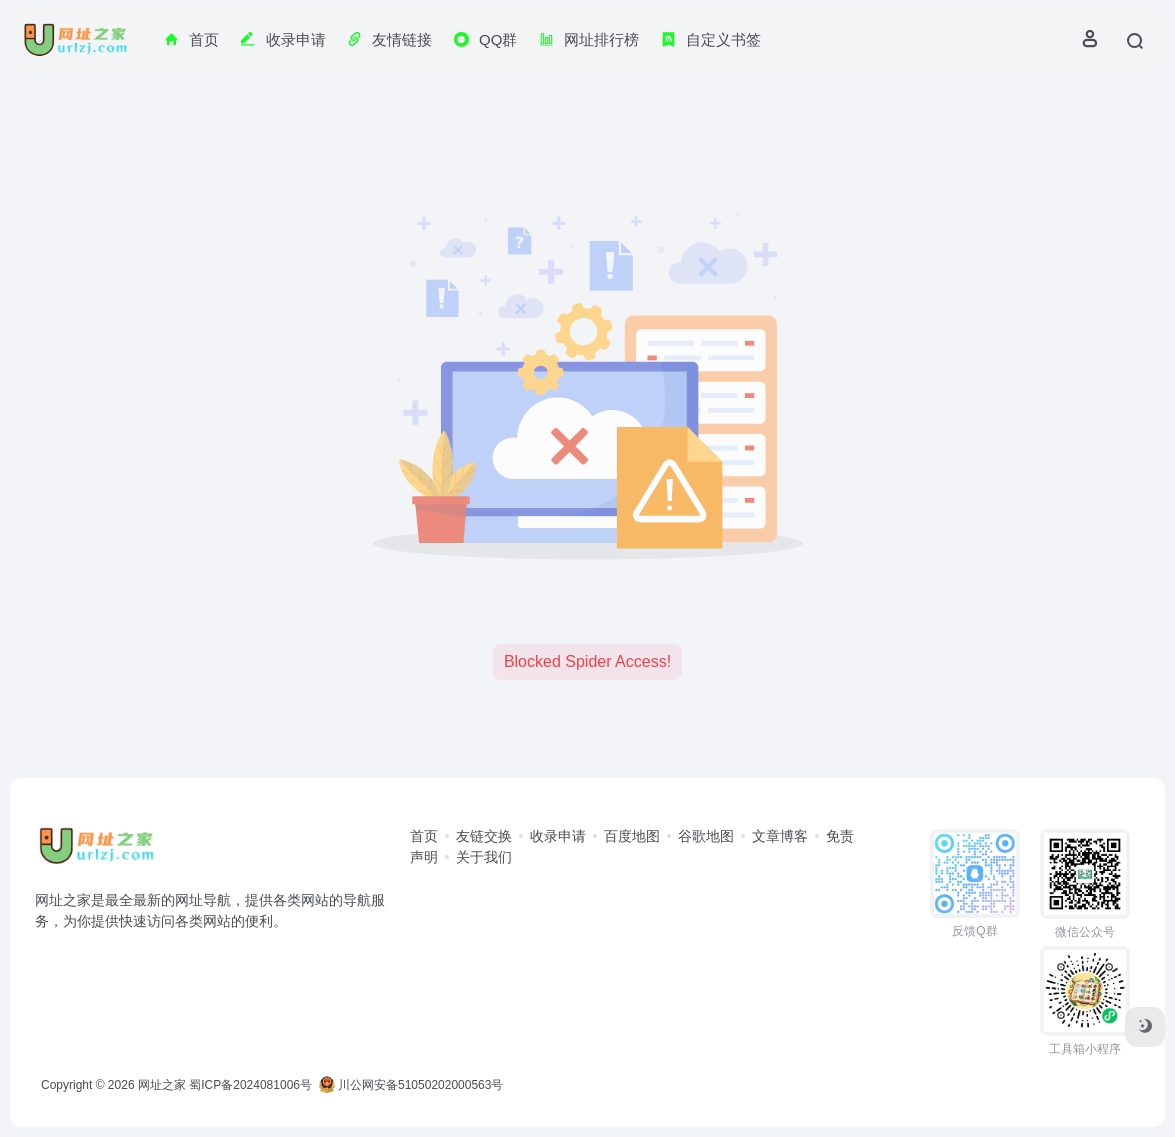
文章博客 (780, 836)
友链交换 (484, 836)
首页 (424, 836)
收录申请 (558, 836)
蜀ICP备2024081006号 (250, 1085)
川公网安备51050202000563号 (411, 1085)
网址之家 (162, 1085)
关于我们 (484, 857)
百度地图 (632, 836)
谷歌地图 (706, 836)
